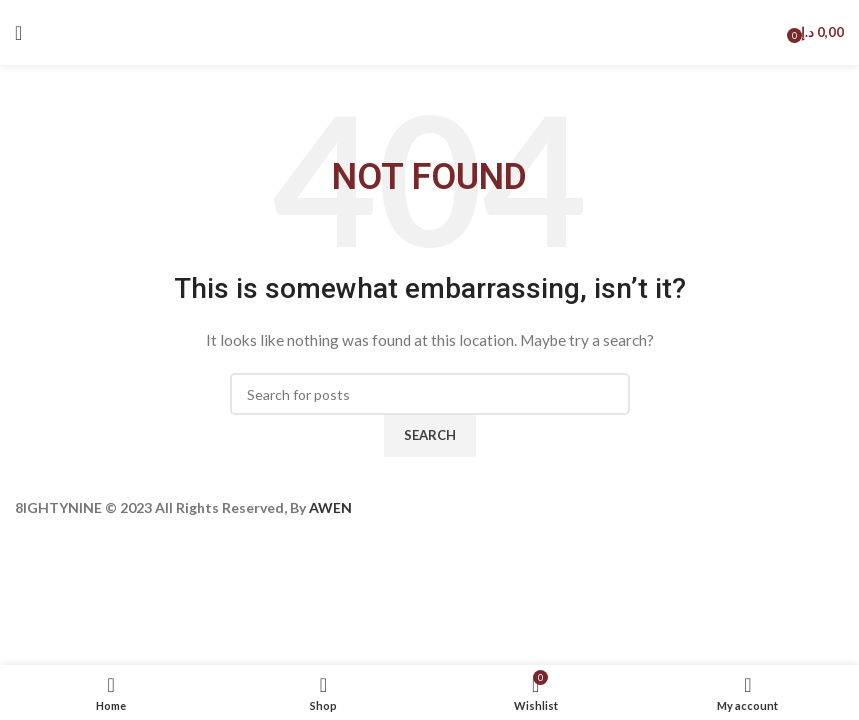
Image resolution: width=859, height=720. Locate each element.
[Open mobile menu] (18, 33)
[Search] (430, 394)
